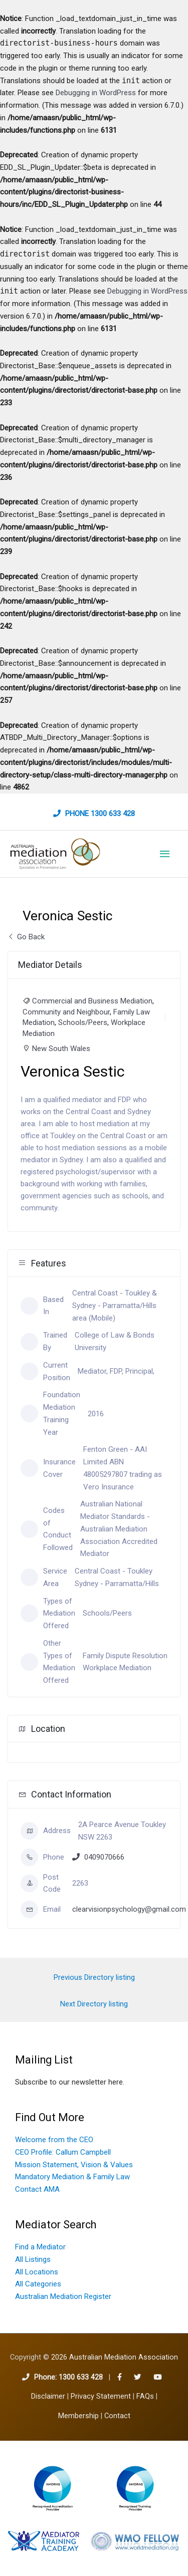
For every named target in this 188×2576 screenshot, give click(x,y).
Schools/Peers (82, 1022)
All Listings (33, 2259)
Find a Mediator (40, 2246)
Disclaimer (48, 2396)
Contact (117, 2416)
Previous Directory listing (94, 1977)
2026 (114, 2357)
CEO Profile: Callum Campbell (63, 2152)
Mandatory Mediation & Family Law (72, 2176)
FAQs (145, 2396)
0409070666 (104, 1857)
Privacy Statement (101, 2396)
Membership (78, 2416)
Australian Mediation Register (63, 2296)
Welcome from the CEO (54, 2139)
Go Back (26, 936)
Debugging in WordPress (96, 92)
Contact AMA (37, 2189)
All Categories (38, 2283)
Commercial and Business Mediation (92, 1000)
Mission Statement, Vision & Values (74, 2164)
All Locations (36, 2271)
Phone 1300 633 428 (100, 813)
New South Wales (61, 1048)
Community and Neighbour (66, 1011)
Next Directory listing (94, 2003)
